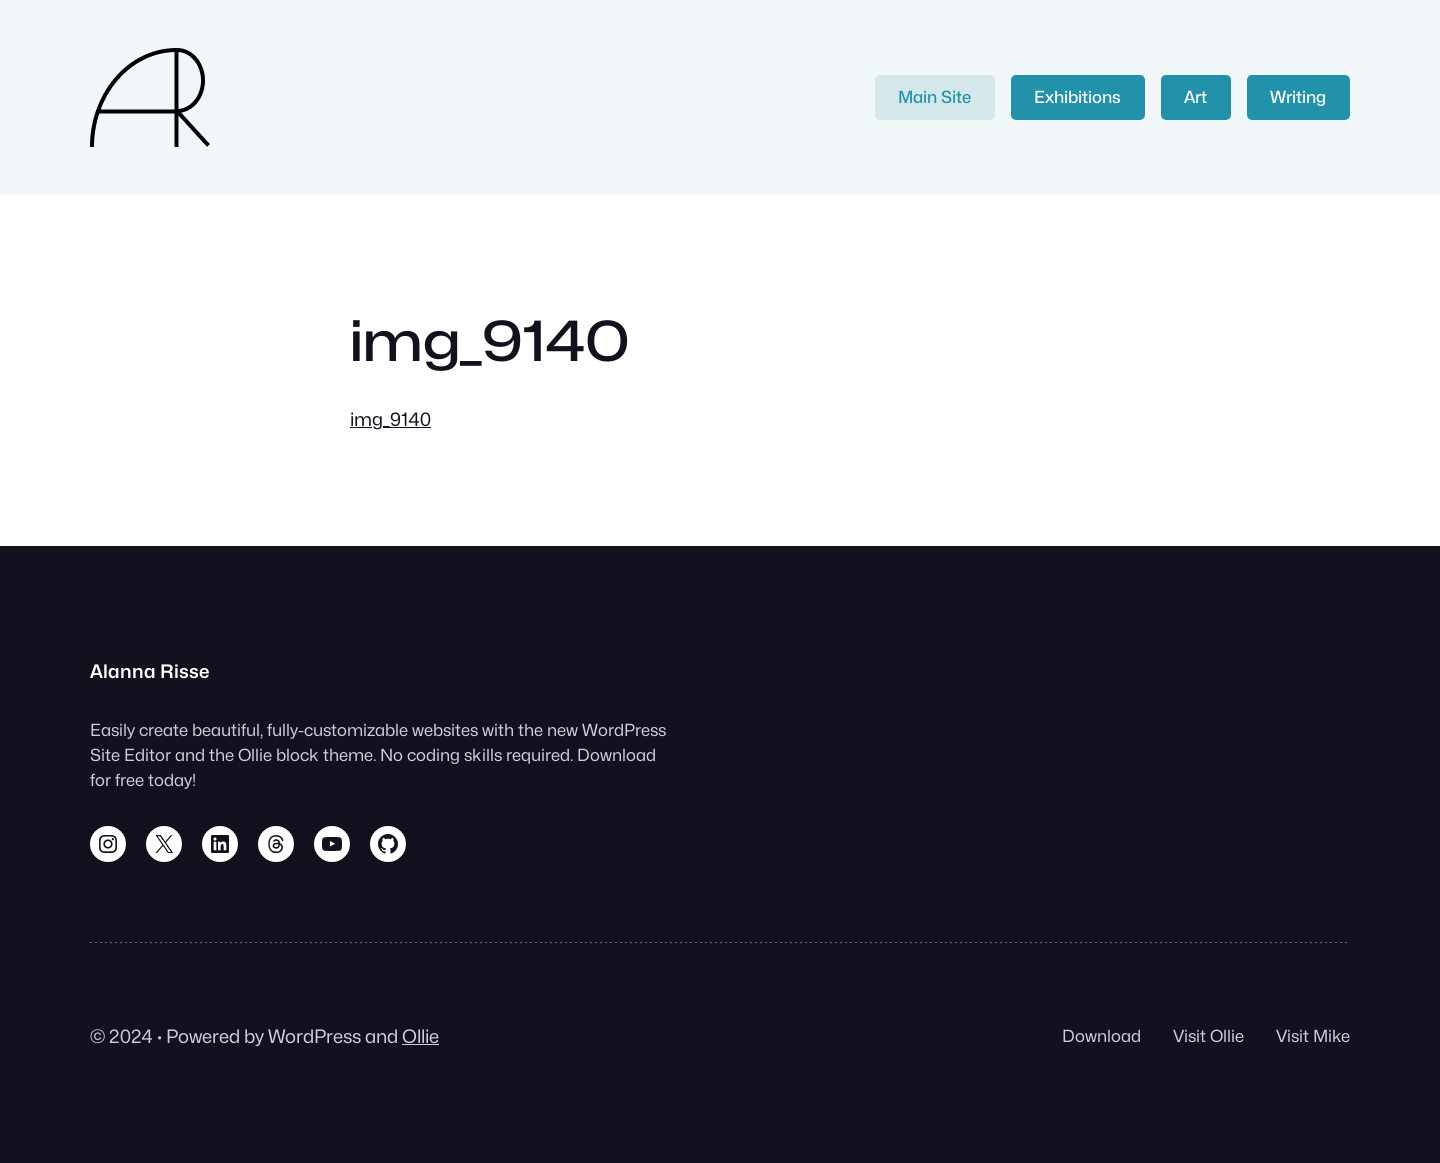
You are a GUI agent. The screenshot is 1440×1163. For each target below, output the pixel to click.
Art (1195, 97)
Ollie (420, 1036)
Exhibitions (1077, 97)
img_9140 (390, 419)
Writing (1298, 97)
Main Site (934, 97)
